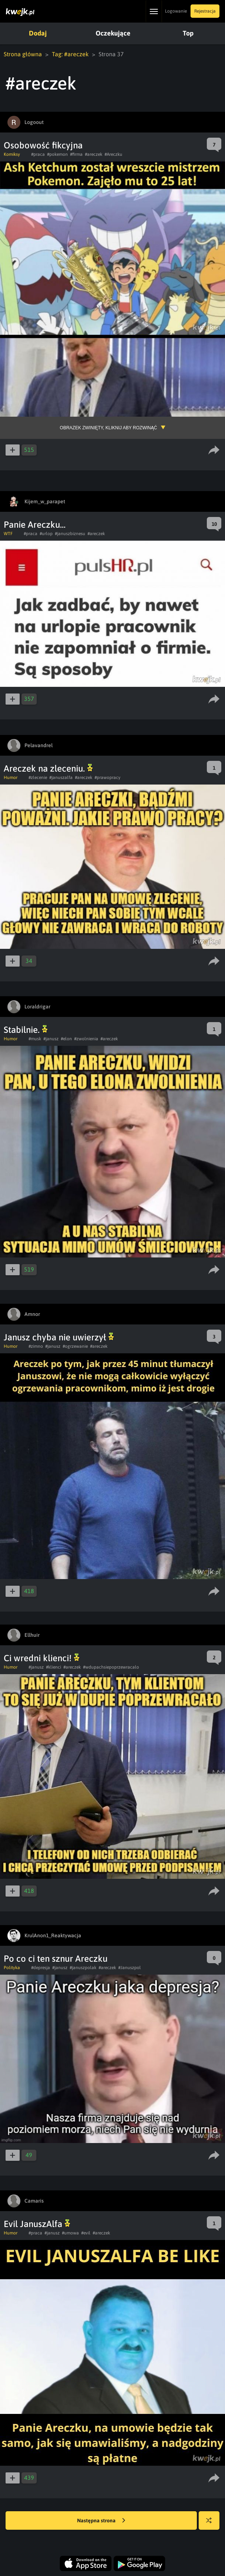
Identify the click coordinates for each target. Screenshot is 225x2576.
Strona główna (23, 54)
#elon (66, 1038)
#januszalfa (61, 777)
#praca (38, 154)
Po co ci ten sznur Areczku (55, 1959)
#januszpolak (83, 1967)
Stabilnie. (25, 1030)
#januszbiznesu (70, 533)
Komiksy (12, 154)
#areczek (93, 154)
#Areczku (113, 154)
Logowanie (176, 11)
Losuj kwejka (211, 2524)
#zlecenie (38, 777)
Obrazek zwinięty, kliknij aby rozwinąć (108, 427)
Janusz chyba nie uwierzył (59, 1337)
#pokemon (57, 154)
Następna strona (101, 2521)
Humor (10, 777)
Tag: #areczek (70, 54)
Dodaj (37, 33)
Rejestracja (205, 11)
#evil (85, 2233)
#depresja (40, 1967)
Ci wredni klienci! (41, 1658)
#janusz (51, 1038)
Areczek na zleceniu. (48, 768)
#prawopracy (107, 777)
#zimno (36, 1346)
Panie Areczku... (35, 525)
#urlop (46, 533)
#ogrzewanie (75, 1346)
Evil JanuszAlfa (37, 2224)
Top (184, 33)
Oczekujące (110, 33)
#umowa (70, 2233)
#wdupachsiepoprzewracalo (111, 1667)
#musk (35, 1038)
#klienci (53, 1667)
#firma (76, 154)
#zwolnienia (86, 1038)
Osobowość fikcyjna (43, 145)
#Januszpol (129, 1967)
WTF (8, 533)
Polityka (12, 1967)
